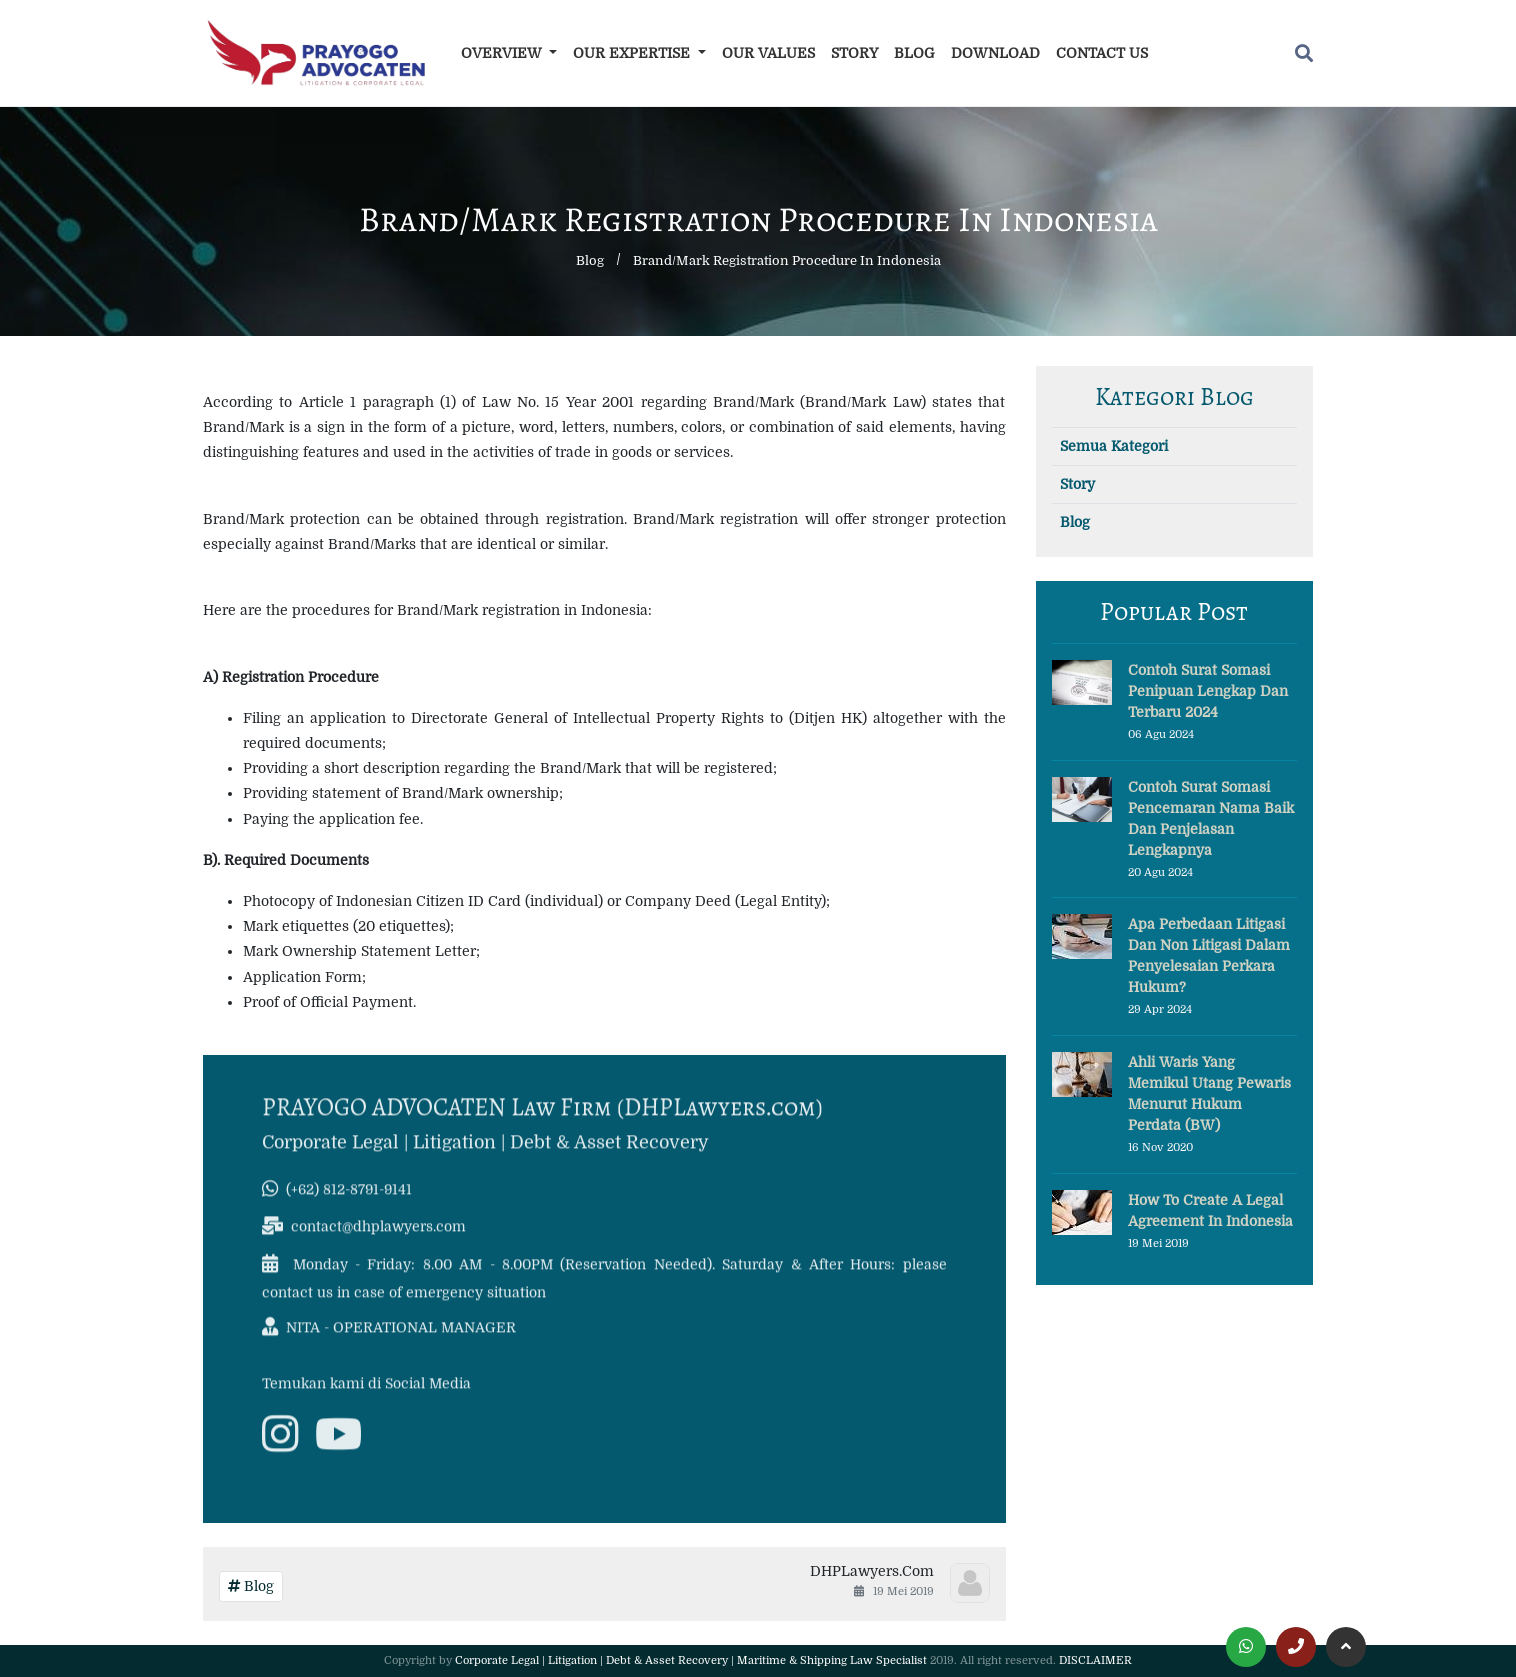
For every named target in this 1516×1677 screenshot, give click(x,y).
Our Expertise (633, 53)
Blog (914, 53)
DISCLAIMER (1095, 1660)
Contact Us (1102, 53)
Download (995, 53)
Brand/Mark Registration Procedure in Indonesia (787, 260)
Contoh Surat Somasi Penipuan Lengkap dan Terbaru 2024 (1208, 691)
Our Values (768, 53)
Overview (503, 53)
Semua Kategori (1114, 446)
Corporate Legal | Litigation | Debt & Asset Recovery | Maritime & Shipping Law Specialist (691, 1660)
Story (854, 53)
